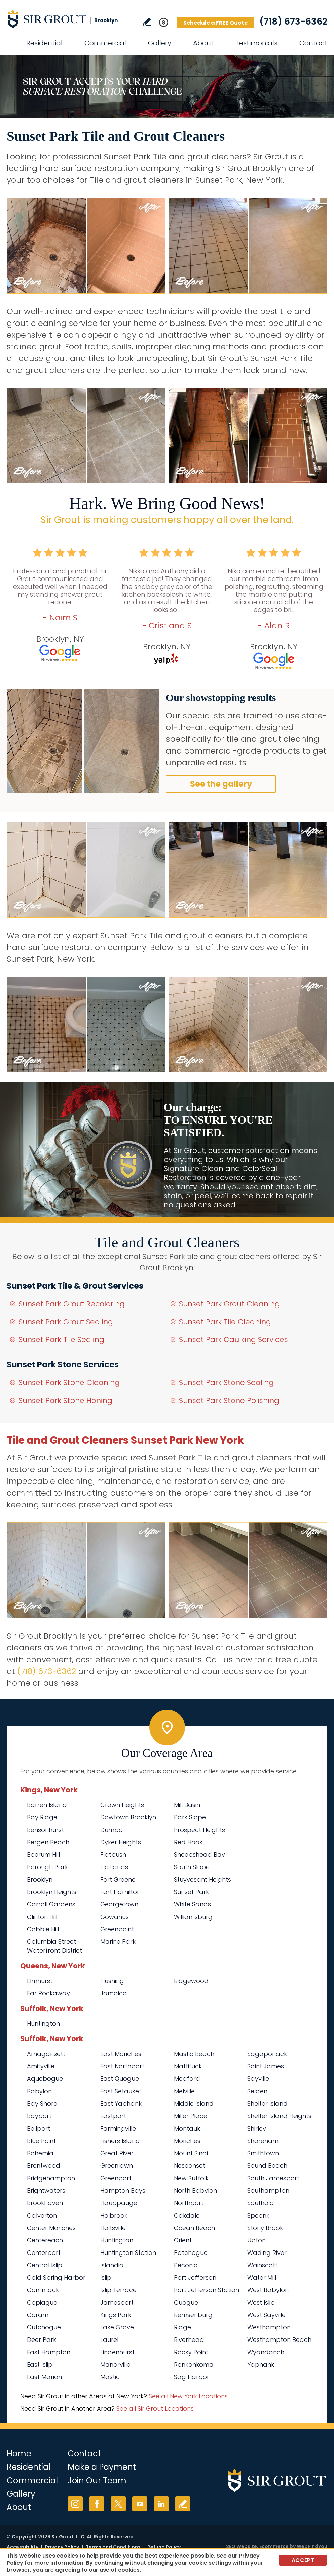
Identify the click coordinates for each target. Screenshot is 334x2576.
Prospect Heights (199, 1830)
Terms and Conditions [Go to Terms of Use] (113, 2547)
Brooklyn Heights (51, 1892)
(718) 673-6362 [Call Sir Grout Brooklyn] (293, 21)
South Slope (192, 1867)
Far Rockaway (48, 1993)
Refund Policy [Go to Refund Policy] (164, 2547)
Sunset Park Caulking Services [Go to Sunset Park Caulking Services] (233, 1339)
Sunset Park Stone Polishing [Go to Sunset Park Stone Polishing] (229, 1400)
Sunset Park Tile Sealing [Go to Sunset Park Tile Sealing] (61, 1339)
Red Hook (188, 1842)
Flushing (112, 1981)
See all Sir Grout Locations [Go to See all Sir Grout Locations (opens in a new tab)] (155, 2408)
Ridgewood (191, 1981)
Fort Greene (118, 1879)
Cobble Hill (43, 1929)
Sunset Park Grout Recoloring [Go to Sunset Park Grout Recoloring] (71, 1304)
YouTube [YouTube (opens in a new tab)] (139, 2503)
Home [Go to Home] (19, 2453)
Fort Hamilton (120, 1892)
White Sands (192, 1904)
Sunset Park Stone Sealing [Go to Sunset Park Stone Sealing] (226, 1382)
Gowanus (114, 1917)
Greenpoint (117, 1929)
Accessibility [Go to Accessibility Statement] (22, 2547)
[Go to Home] (67, 19)
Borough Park (47, 1867)
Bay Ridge (42, 1817)
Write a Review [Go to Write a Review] (147, 22)
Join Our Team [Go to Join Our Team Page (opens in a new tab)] (97, 2480)
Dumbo (111, 1830)
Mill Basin (187, 1805)
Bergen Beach (48, 1842)
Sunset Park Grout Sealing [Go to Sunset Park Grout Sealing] (65, 1322)
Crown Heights (122, 1805)
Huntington (43, 2023)
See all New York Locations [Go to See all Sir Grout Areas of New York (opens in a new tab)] (188, 2396)
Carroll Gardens (51, 1904)
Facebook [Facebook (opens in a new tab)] (96, 2503)
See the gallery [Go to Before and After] (221, 783)
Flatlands (114, 1867)
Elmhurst (39, 1981)
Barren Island (47, 1805)
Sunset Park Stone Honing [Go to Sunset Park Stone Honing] (65, 1400)
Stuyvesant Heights (202, 1879)
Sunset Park (191, 1892)
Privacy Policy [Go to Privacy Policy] (62, 2547)
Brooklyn (39, 1879)
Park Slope (190, 1817)
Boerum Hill (43, 1854)
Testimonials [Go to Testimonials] (256, 43)
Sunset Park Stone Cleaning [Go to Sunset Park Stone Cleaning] (69, 1382)
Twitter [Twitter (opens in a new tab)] (118, 2503)
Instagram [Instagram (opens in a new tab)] (75, 2503)
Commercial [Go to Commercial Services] (105, 43)
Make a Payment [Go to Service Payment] (102, 2467)
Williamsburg (193, 1917)
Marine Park (118, 1941)
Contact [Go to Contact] (313, 43)
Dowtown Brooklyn (128, 1817)
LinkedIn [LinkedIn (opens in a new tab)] (161, 2503)
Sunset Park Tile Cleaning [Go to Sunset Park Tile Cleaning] (225, 1322)
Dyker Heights (120, 1842)
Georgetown (119, 1904)
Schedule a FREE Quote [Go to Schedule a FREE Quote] (215, 23)
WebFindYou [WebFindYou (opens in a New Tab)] (312, 2546)
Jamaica (113, 1993)
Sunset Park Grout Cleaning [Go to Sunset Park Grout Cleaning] (229, 1304)
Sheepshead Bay (199, 1854)
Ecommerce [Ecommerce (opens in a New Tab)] (274, 2546)
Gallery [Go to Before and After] (159, 43)
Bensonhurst (45, 1830)
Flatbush (113, 1854)
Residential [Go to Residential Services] (44, 43)
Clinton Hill (42, 1917)
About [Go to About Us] (203, 43)
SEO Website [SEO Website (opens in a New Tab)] (241, 2546)
